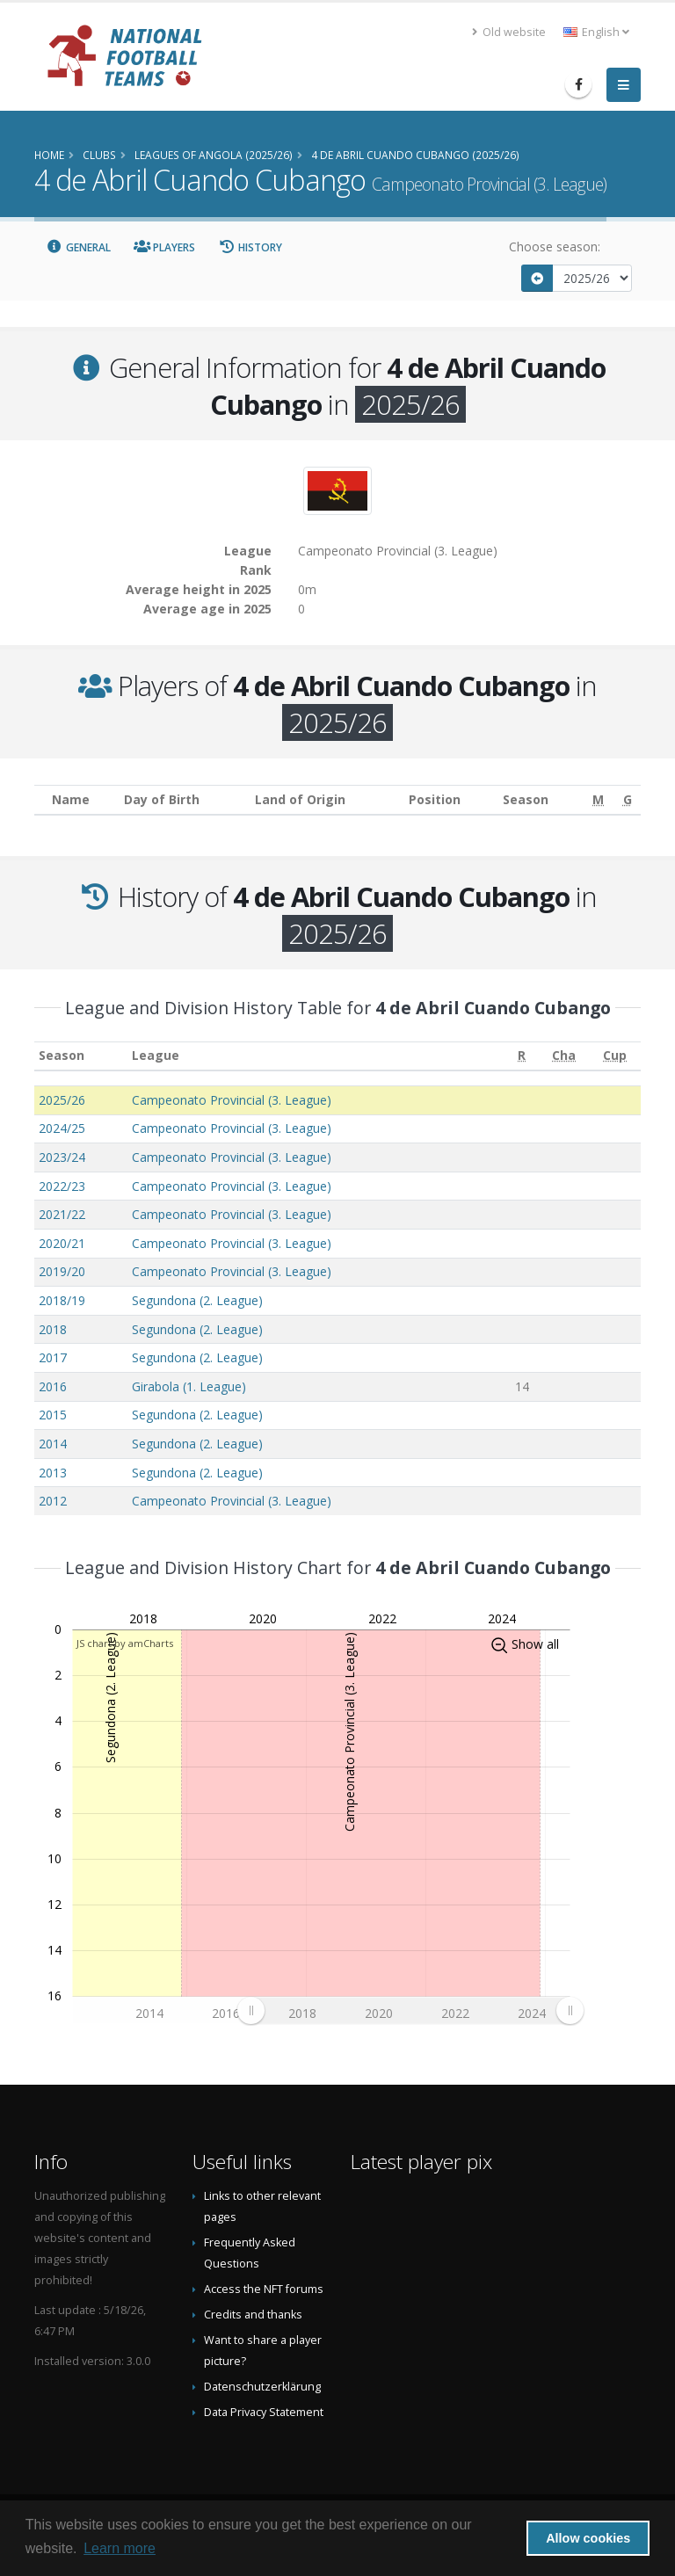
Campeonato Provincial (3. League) (231, 1100)
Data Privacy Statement (263, 2412)
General (78, 247)
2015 (53, 1414)
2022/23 (62, 1186)
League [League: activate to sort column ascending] (155, 1055)
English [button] (596, 32)
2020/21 (62, 1243)
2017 (53, 1357)
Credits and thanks (253, 2314)
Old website (509, 32)
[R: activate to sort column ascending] (522, 1055)
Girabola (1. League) (189, 1386)
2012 (53, 1500)
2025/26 (62, 1100)
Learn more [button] (119, 2548)
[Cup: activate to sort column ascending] (615, 1055)
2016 (53, 1386)
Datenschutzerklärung (262, 2386)
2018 (53, 1329)
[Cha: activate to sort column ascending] (564, 1055)
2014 (53, 1443)
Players (165, 247)
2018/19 (62, 1300)
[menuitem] (410, 2011)
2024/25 (62, 1128)
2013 (53, 1472)
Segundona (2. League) (197, 1300)
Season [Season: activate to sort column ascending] (61, 1055)
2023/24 (62, 1157)
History (250, 247)
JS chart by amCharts (124, 1643)
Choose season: (554, 246)
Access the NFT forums (263, 2289)
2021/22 (62, 1214)
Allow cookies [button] (588, 2538)
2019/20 (62, 1271)
